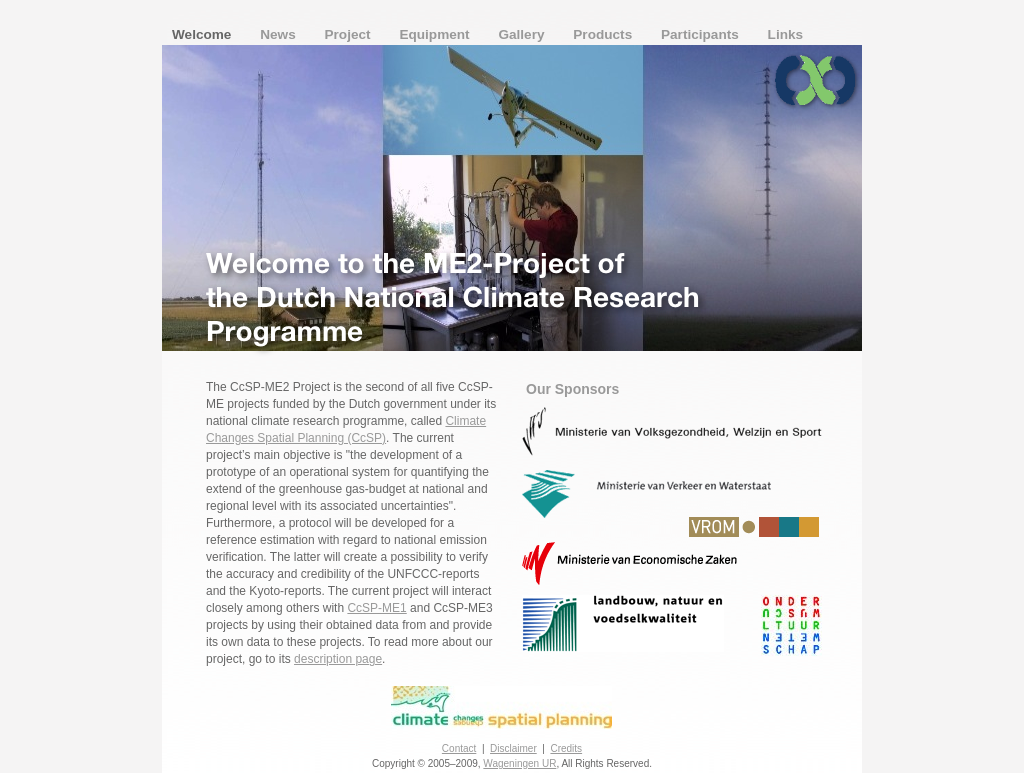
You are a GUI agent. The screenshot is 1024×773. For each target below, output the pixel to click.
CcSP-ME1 (376, 608)
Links (786, 34)
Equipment (436, 34)
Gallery (523, 34)
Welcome (203, 34)
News (279, 34)
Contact (459, 748)
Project (350, 34)
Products (604, 34)
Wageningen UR (519, 763)
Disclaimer (513, 748)
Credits (566, 748)
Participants (702, 34)
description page (338, 659)
